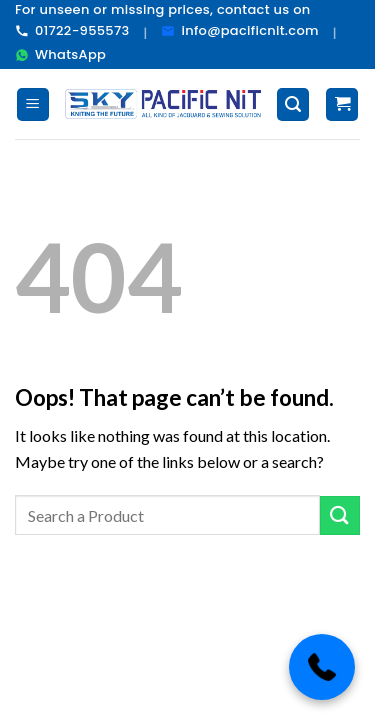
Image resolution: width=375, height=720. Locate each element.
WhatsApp (60, 54)
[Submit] (340, 515)
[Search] (293, 104)
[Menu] (33, 104)
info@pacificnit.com (239, 30)
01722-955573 (72, 30)
